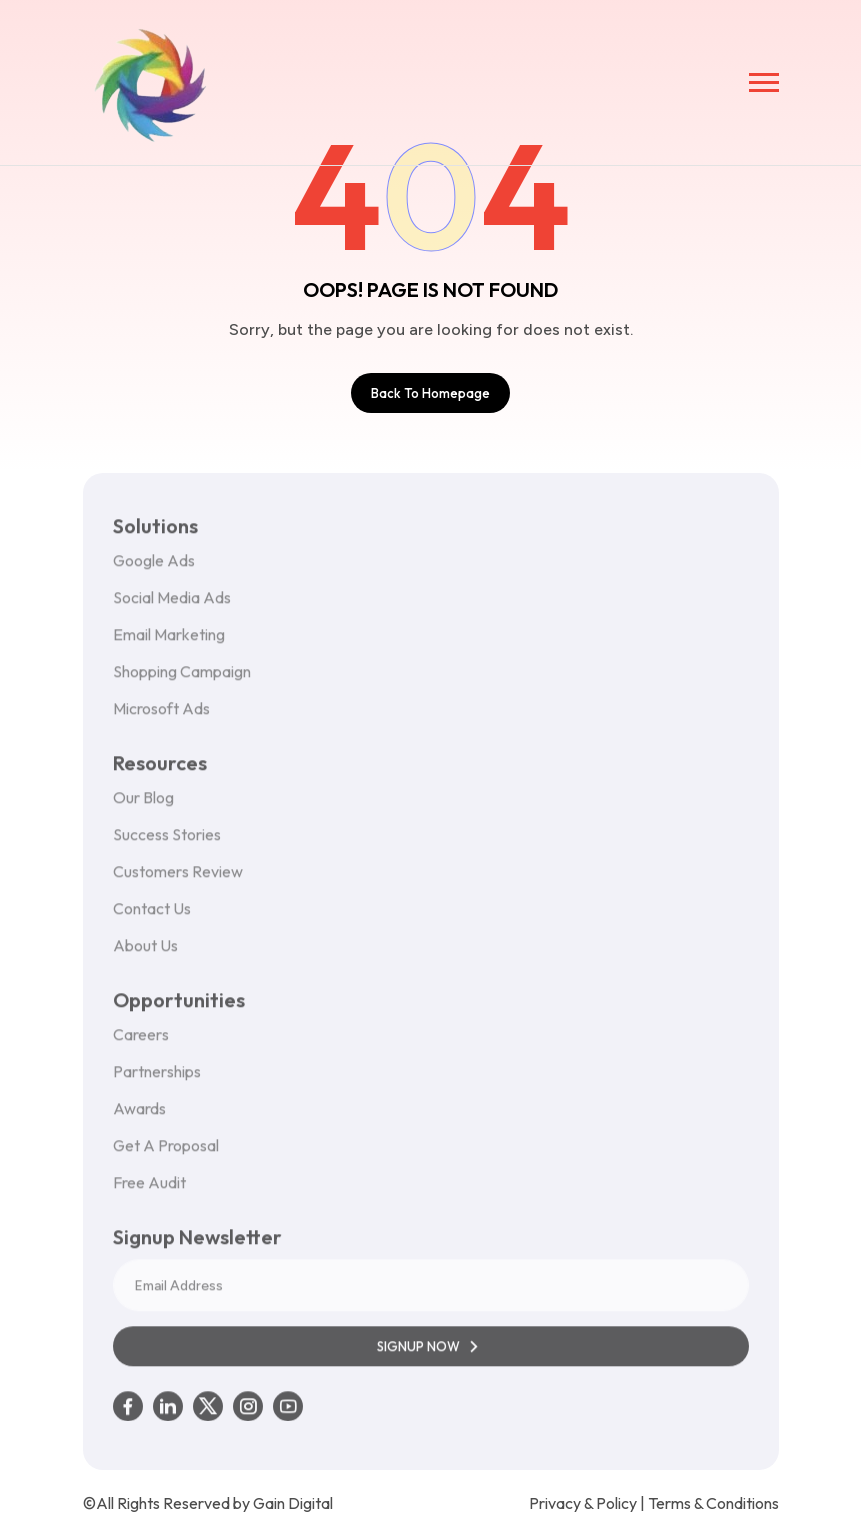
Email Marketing (169, 643)
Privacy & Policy (583, 1503)
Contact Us (152, 917)
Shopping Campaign (182, 680)
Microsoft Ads (161, 717)
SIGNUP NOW (431, 1355)
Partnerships (157, 1080)
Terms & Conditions (713, 1503)
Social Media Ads (172, 606)
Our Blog (143, 806)
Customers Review (178, 880)
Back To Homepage (430, 393)
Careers (141, 1043)
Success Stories (167, 843)
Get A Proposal (166, 1154)
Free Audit (149, 1191)
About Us (145, 954)
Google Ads (154, 569)
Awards (139, 1117)
